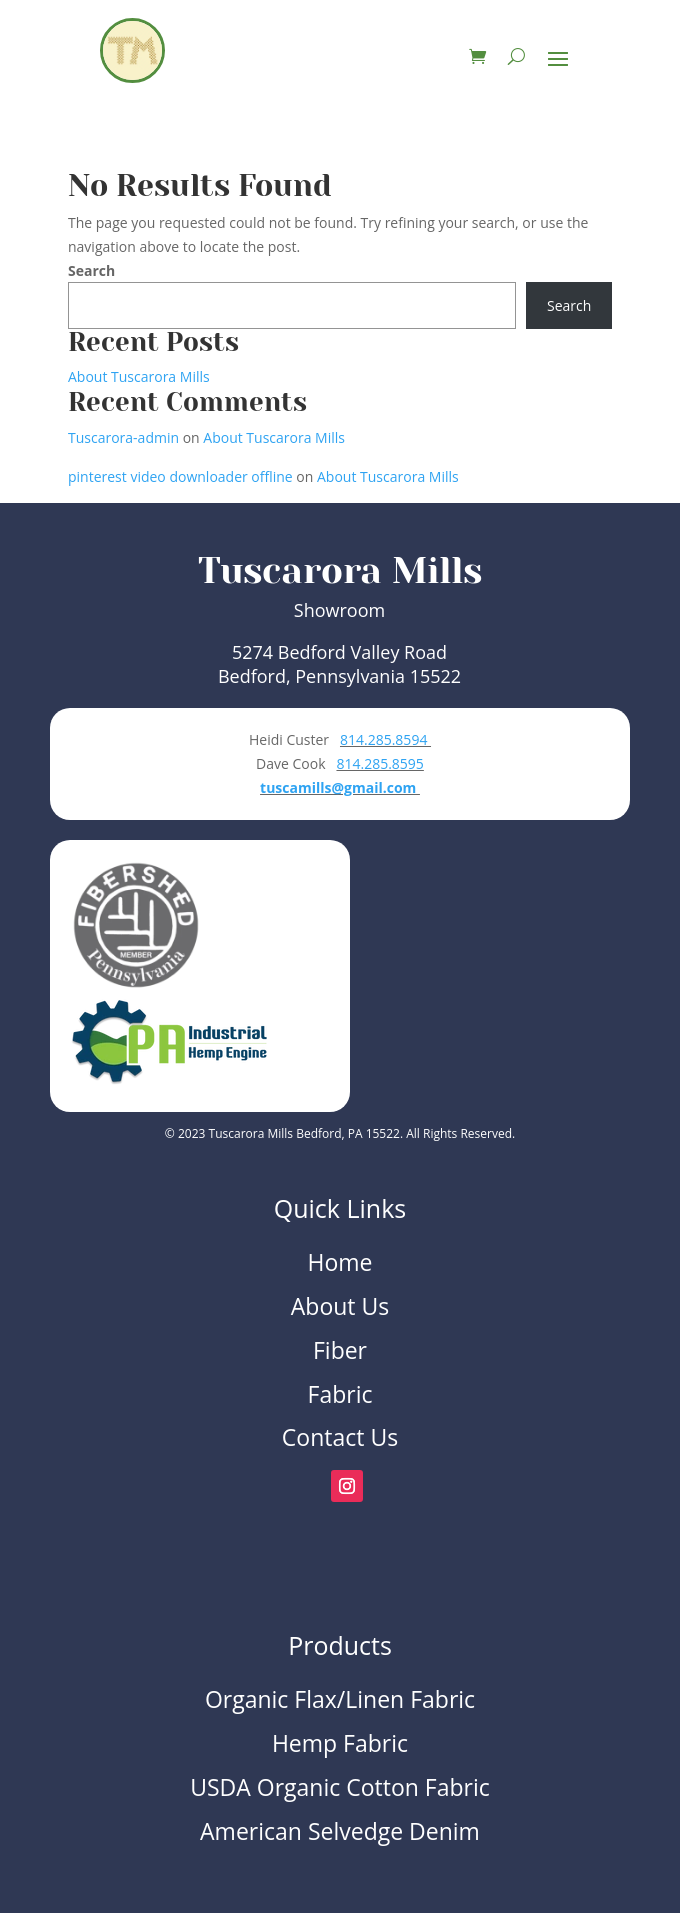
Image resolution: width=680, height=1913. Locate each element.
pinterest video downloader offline (180, 476)
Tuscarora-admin (123, 437)
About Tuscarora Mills (139, 376)
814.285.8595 (379, 763)
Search (91, 270)
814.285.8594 (385, 739)
